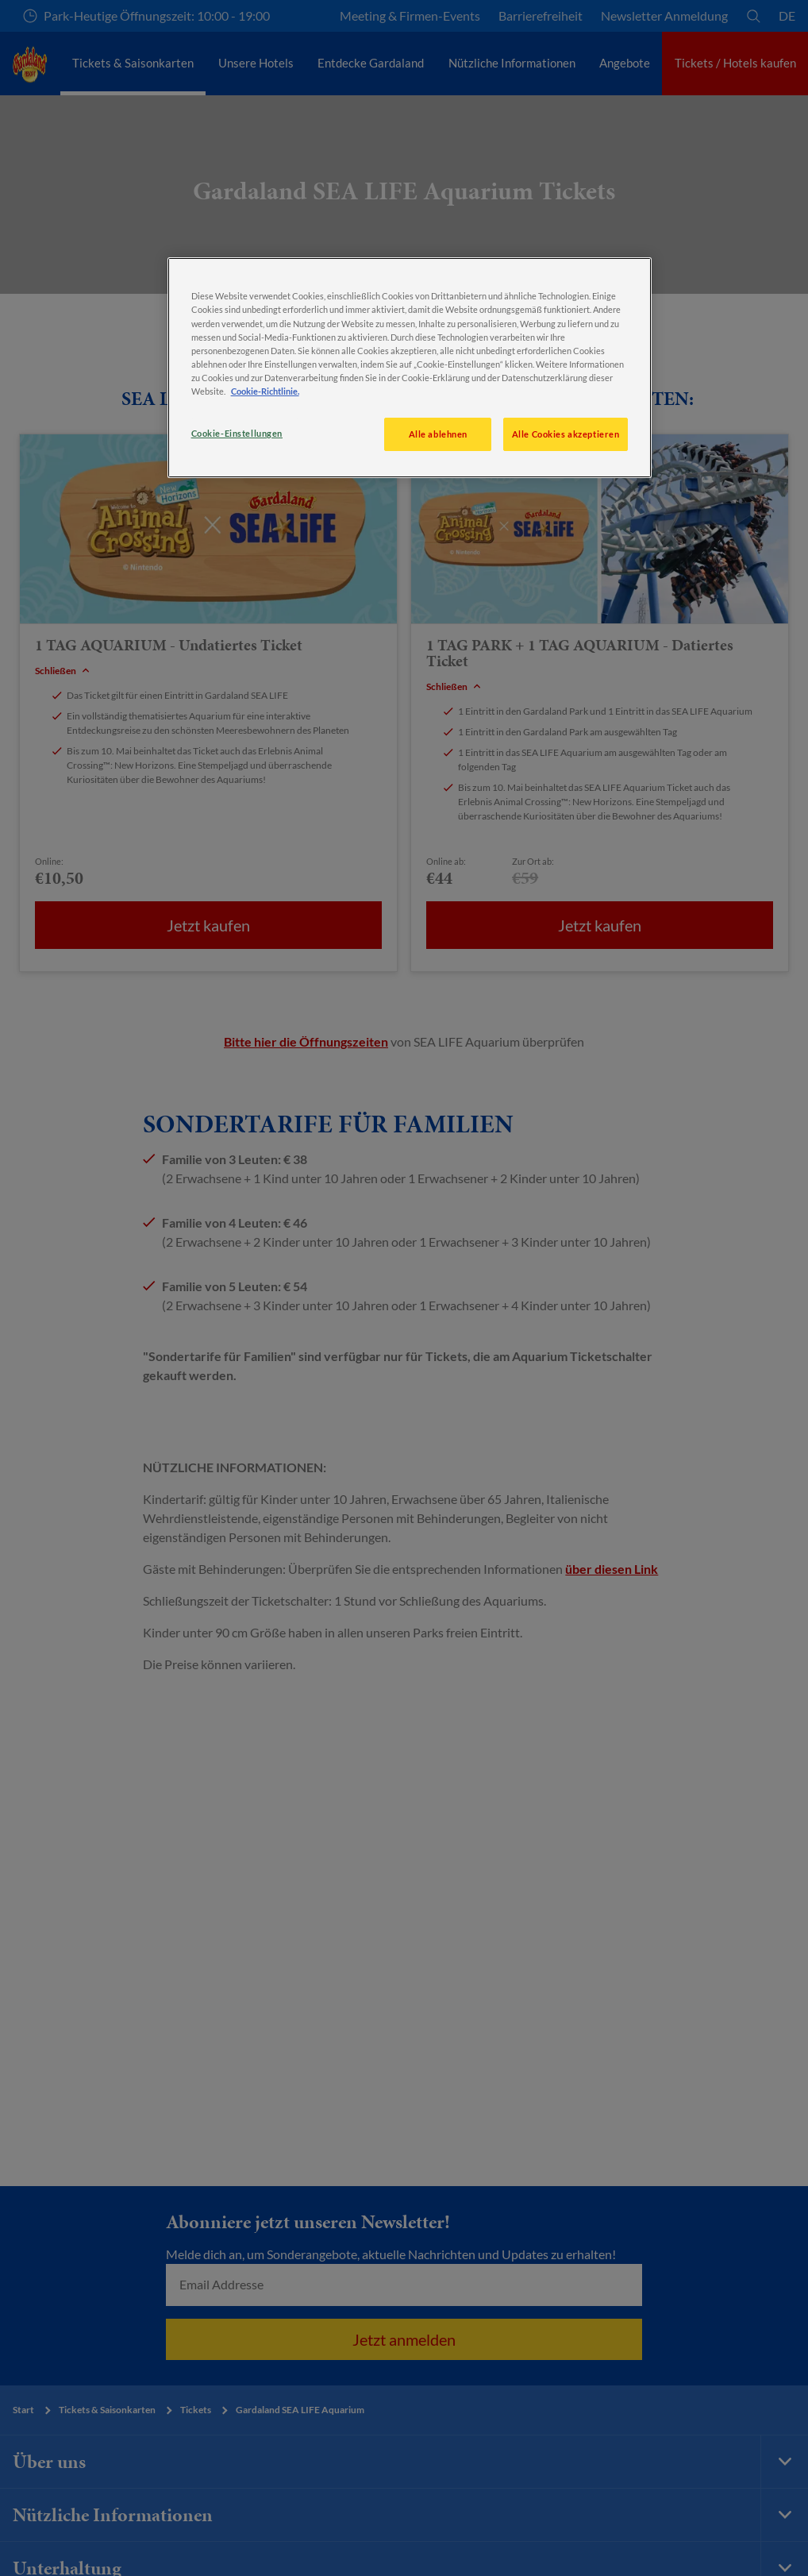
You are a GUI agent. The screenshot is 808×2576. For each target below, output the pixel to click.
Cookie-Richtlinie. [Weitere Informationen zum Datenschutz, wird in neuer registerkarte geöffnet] (265, 391)
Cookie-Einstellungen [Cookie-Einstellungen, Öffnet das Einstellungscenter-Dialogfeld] (237, 433)
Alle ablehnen (438, 434)
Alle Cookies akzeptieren (566, 434)
